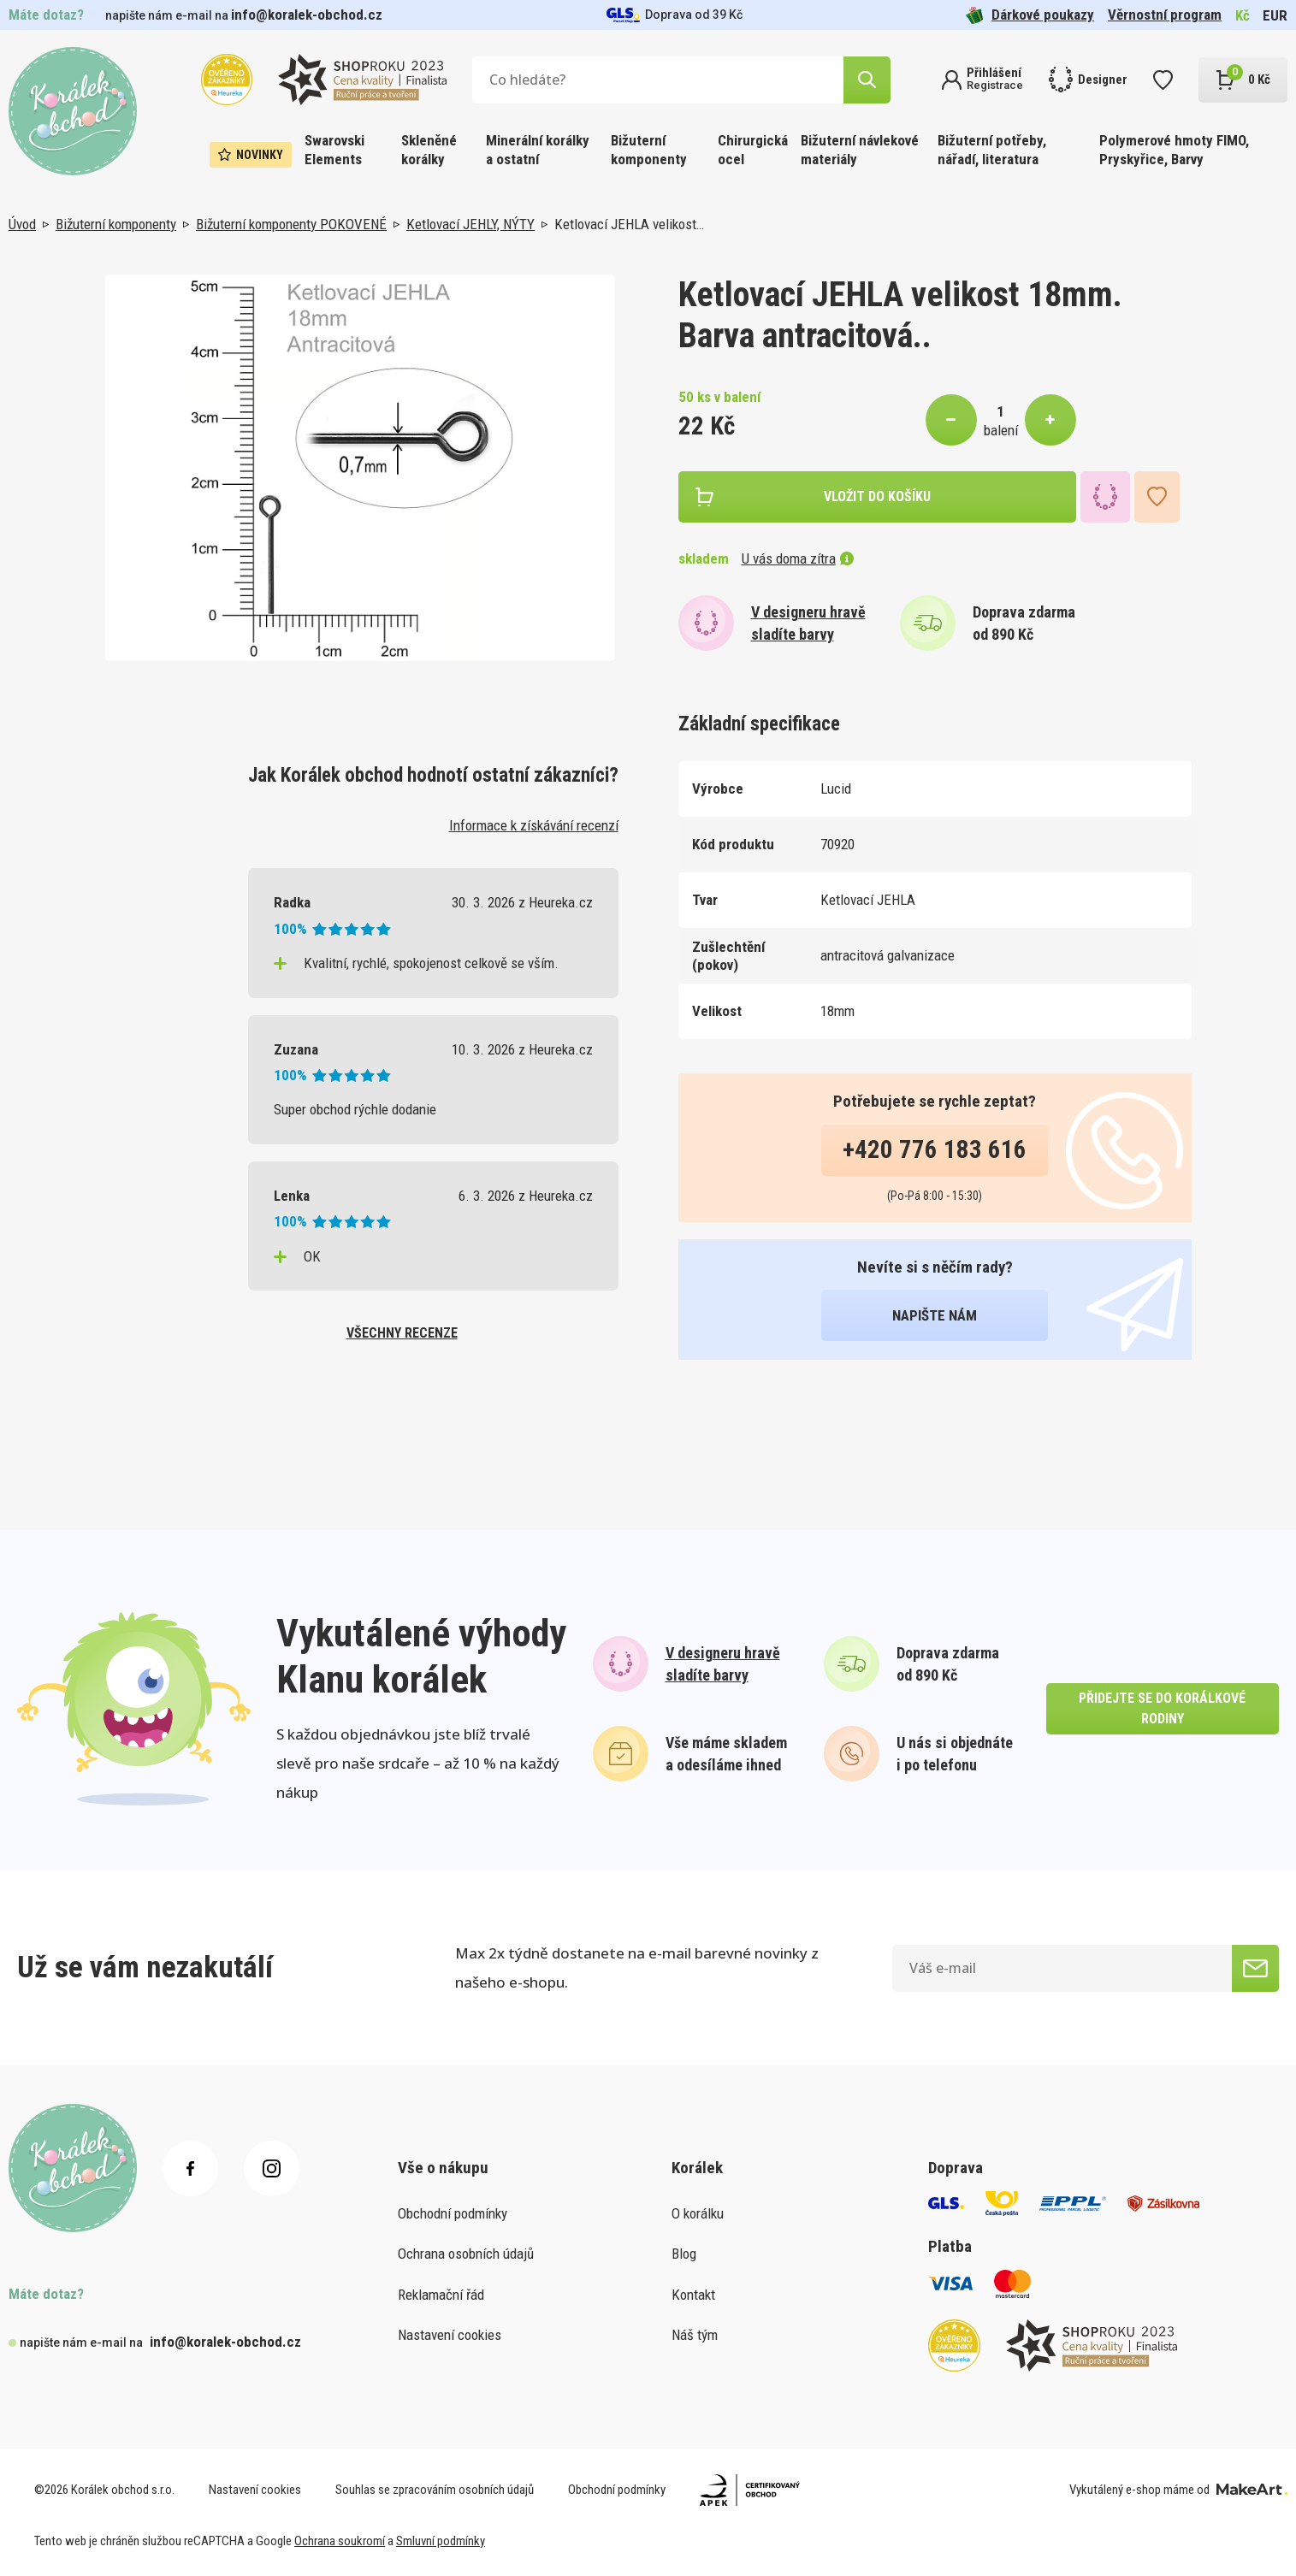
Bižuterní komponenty (649, 150)
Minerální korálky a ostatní (537, 150)
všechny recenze (402, 1333)
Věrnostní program (1165, 14)
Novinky (250, 155)
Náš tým (695, 2334)
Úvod (22, 224)
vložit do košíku (877, 496)
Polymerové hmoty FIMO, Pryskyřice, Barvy (1174, 150)
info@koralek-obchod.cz (306, 14)
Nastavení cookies (449, 2334)
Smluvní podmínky (440, 2541)
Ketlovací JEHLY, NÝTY (470, 224)
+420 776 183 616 (935, 1149)
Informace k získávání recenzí (533, 825)
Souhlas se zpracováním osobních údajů (434, 2489)
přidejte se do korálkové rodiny (1162, 1708)
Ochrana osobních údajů (466, 2253)
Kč (1242, 15)
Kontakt (693, 2294)
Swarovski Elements (334, 150)
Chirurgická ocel (753, 150)
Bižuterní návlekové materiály (860, 150)
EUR (1275, 15)
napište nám (934, 1315)
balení (1001, 430)
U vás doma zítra (798, 558)
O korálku (698, 2213)
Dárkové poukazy (1030, 15)
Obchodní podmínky (452, 2213)
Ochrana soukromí (339, 2541)
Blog (684, 2253)
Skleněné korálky (429, 150)
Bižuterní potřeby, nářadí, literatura (992, 150)
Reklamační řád (441, 2294)
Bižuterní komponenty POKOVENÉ (291, 224)
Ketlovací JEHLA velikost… (629, 224)
